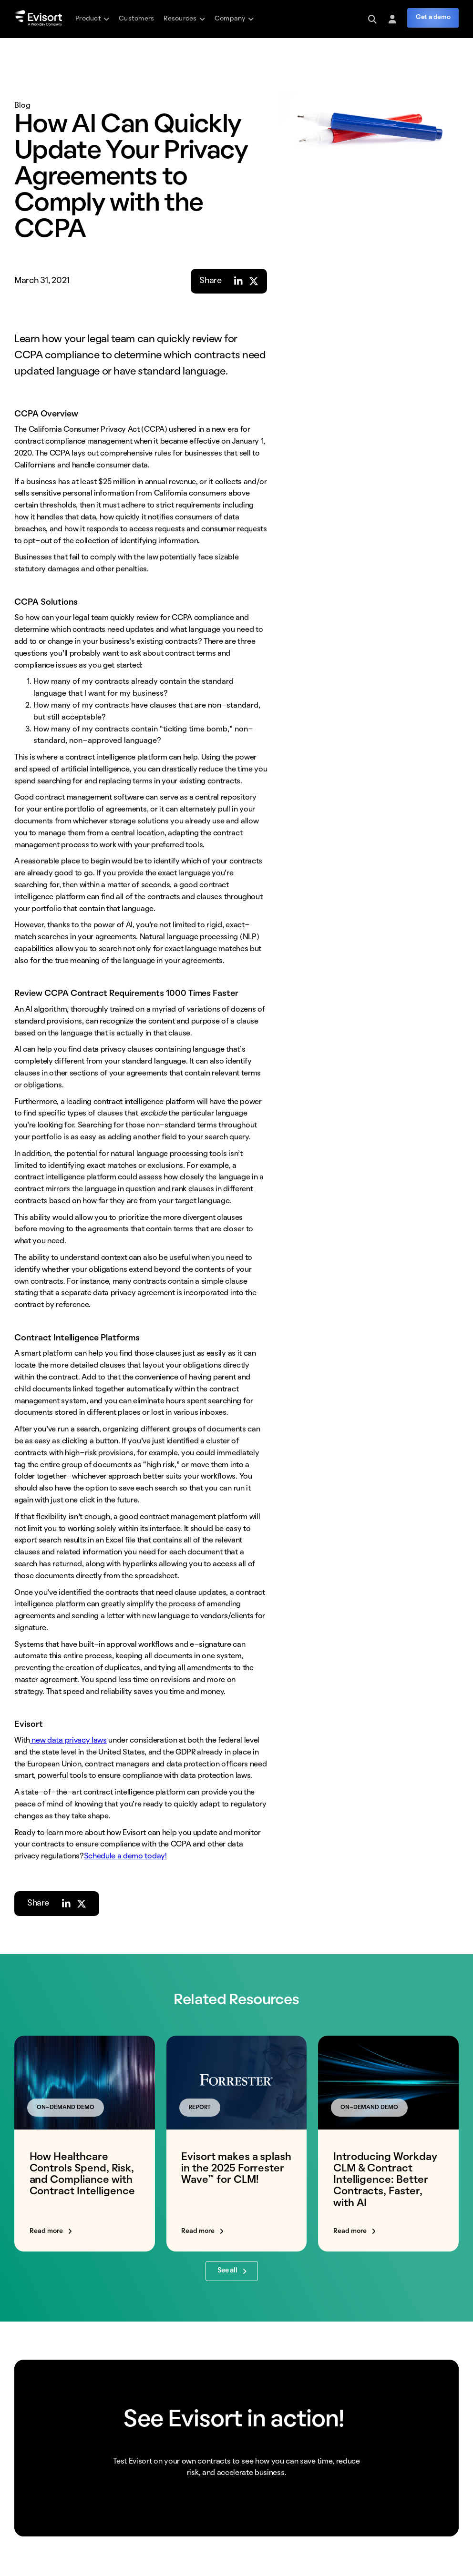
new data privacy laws (68, 1740)
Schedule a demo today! (125, 1856)
